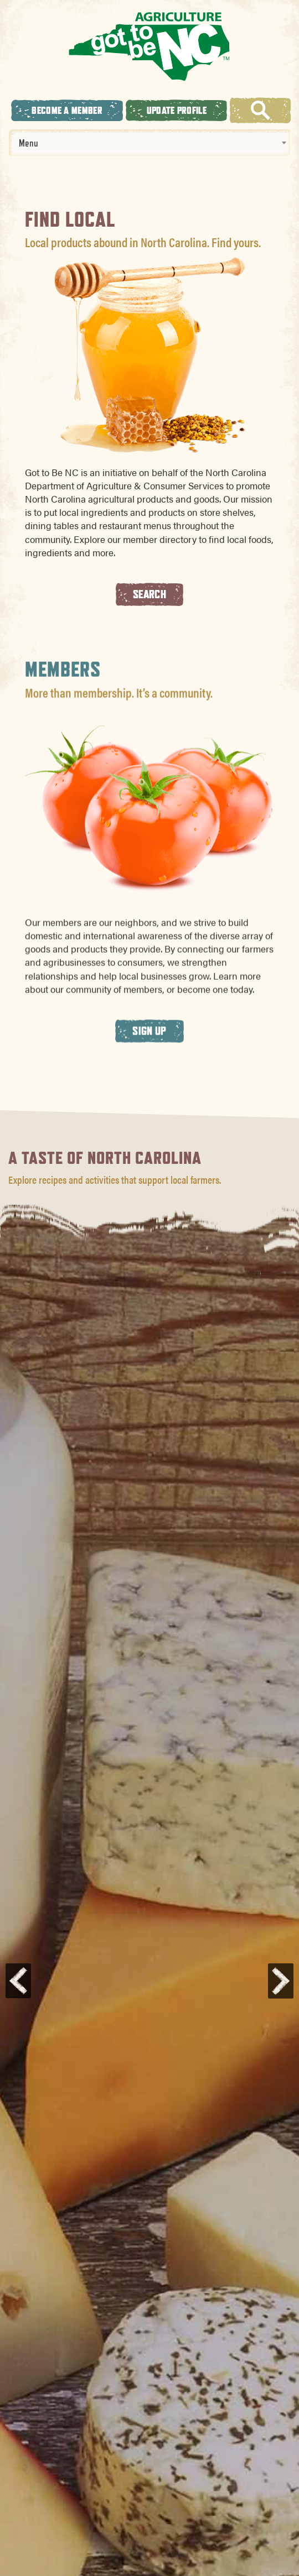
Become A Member (67, 110)
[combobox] (149, 142)
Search (149, 594)
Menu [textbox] (28, 143)
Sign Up (149, 1046)
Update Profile (177, 110)
